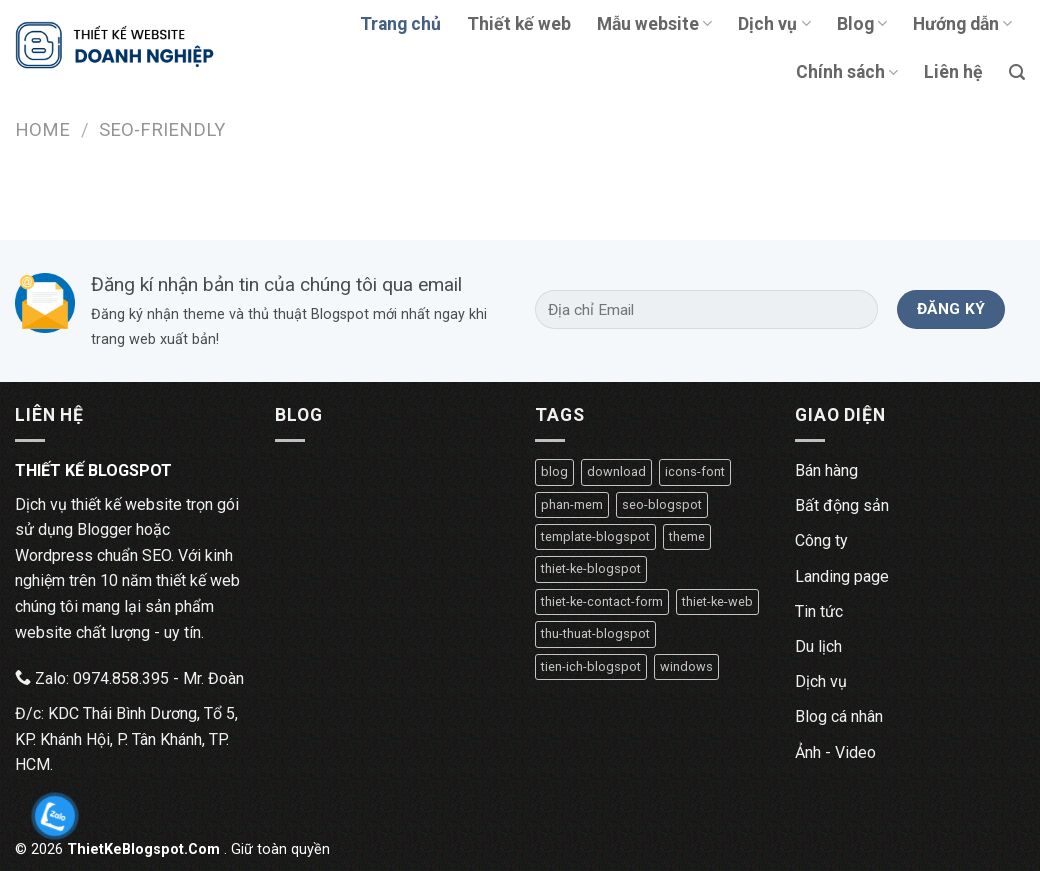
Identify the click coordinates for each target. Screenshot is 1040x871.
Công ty (821, 540)
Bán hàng (826, 470)
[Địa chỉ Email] (706, 309)
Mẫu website (654, 24)
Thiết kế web (519, 24)
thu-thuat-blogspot (595, 633)
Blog (862, 24)
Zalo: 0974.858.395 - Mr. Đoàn (129, 678)
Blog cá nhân (839, 716)
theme (687, 536)
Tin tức (819, 611)
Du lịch (818, 646)
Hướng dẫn (962, 24)
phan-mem (572, 504)
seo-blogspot (662, 504)
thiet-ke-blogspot (591, 568)
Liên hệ (953, 72)
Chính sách (847, 72)
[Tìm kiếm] (1017, 72)
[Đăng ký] (951, 309)
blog (554, 471)
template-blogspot (595, 536)
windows (686, 666)
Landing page (842, 576)
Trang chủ (400, 24)
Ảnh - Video (835, 752)
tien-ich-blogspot (591, 666)
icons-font (695, 471)
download (616, 471)
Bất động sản (842, 505)
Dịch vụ (774, 24)
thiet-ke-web (717, 601)
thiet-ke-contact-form (602, 601)
